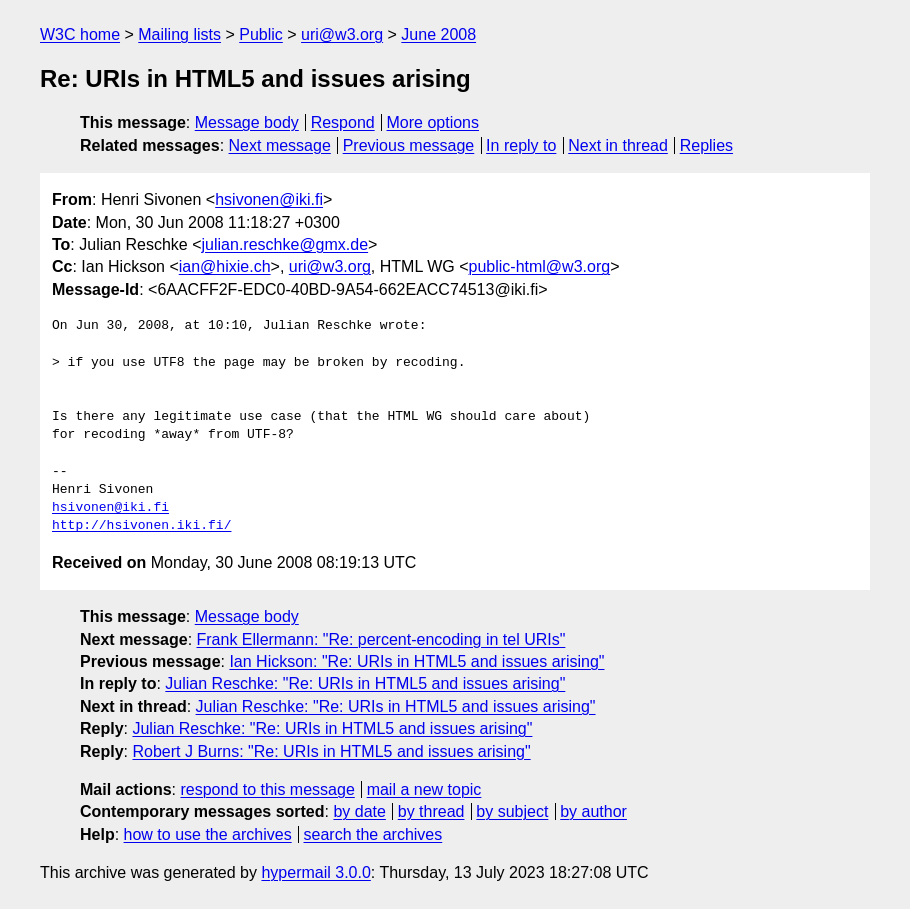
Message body (247, 122)
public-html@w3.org (540, 266)
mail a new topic (424, 789)
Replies (706, 145)
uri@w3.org (342, 34)
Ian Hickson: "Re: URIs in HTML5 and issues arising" (416, 661)
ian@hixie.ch (225, 266)
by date (359, 811)
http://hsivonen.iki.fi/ (141, 526)
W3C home (80, 34)
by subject (512, 811)
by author (593, 811)
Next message (280, 145)
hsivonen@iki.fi (269, 199)
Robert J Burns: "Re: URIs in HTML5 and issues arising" (331, 751)
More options (433, 122)
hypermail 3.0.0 (315, 872)
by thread (431, 811)
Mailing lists (179, 34)
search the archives (373, 834)
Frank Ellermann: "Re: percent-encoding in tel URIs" (381, 639)
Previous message (409, 145)
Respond (343, 122)
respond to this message (267, 789)
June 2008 (438, 34)
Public (261, 34)
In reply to (521, 145)
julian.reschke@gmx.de (285, 244)
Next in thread (618, 145)
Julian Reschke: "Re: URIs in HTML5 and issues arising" (365, 683)
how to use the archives (208, 834)
